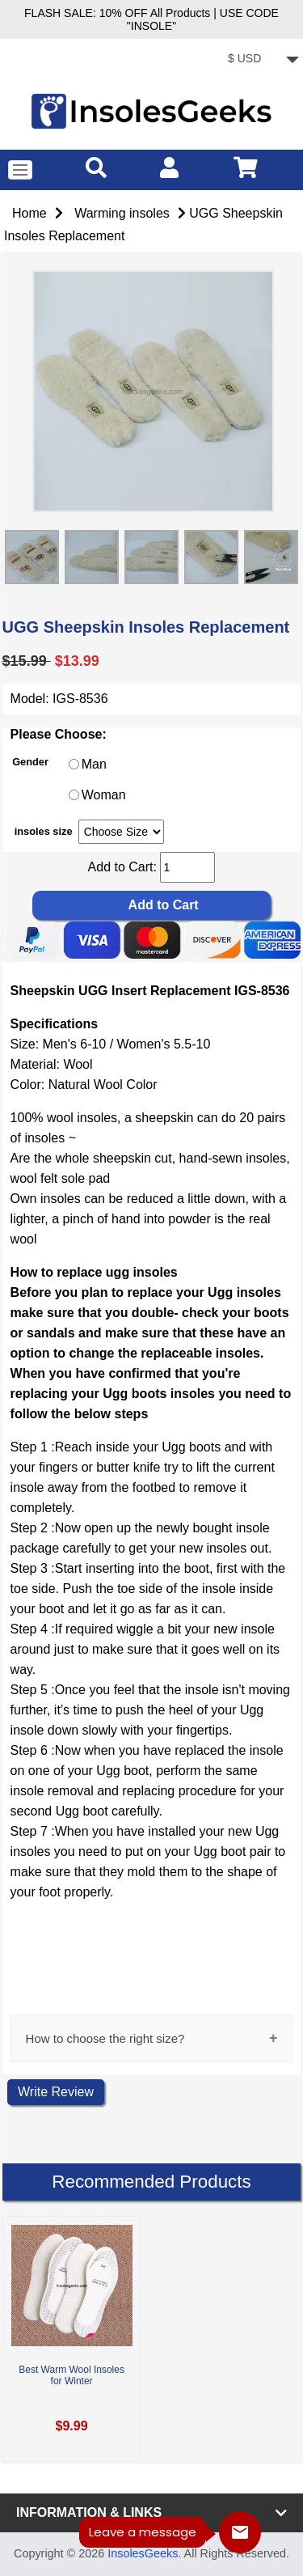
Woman (104, 796)
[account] (169, 167)
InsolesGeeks (142, 2553)
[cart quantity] (187, 867)
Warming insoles (122, 213)
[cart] (246, 167)
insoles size (44, 831)
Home (29, 213)
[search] (96, 167)
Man (94, 765)
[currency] (260, 60)
